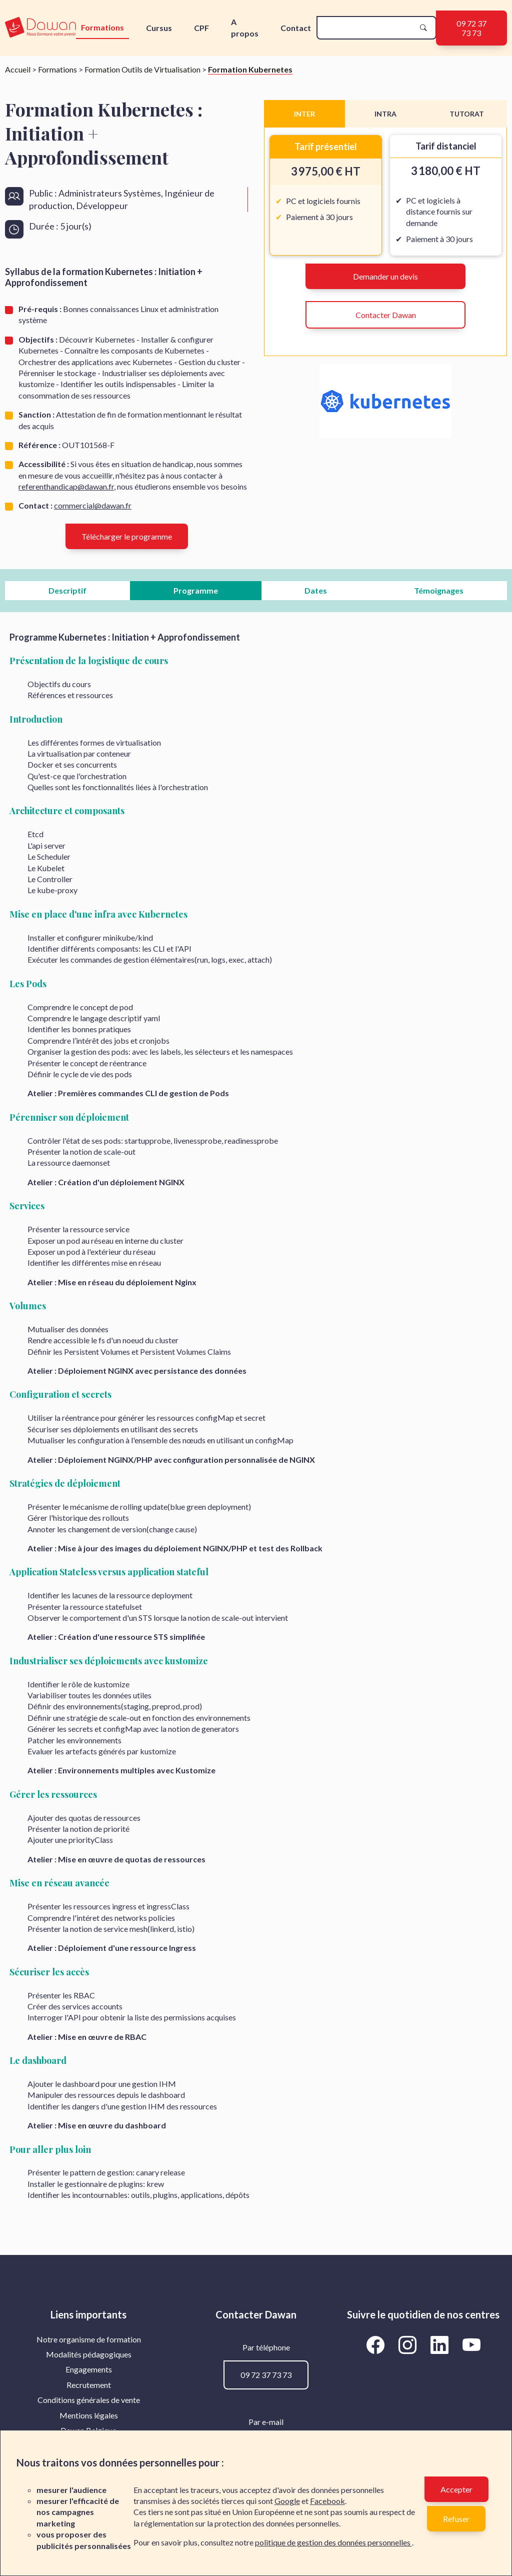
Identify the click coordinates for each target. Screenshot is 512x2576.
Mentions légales (89, 2415)
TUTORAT (467, 114)
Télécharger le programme (127, 536)
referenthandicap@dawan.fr (66, 486)
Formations (102, 27)
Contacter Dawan (386, 315)
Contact (295, 28)
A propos (244, 27)
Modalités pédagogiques (89, 2354)
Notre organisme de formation (88, 2339)
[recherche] (368, 28)
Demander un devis (385, 276)
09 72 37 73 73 (471, 28)
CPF (201, 28)
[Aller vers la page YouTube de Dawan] (471, 2345)
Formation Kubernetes (250, 69)
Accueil (17, 69)
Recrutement (88, 2384)
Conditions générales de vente (89, 2399)
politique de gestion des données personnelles (333, 2542)
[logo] (40, 28)
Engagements (89, 2369)
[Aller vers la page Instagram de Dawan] (409, 2345)
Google (287, 2500)
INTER (304, 114)
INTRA (385, 114)
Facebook (327, 2500)
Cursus (159, 28)
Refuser (456, 2518)
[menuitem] (88, 2339)
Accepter (456, 2489)
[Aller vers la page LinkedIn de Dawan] (441, 2345)
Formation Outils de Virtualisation (142, 69)
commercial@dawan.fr (93, 505)
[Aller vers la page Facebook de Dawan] (377, 2345)
